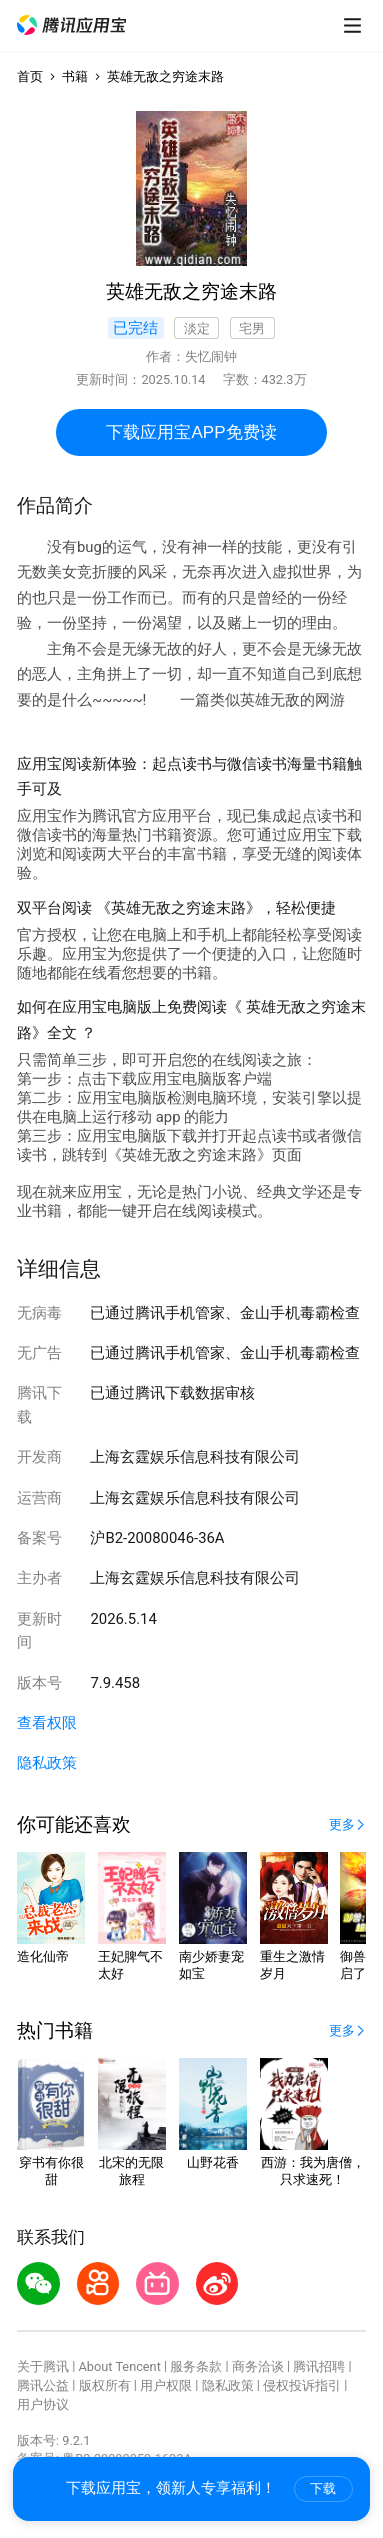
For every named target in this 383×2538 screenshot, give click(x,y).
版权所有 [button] (105, 2385)
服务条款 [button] (196, 2366)
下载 (323, 2488)
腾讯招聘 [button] (319, 2366)
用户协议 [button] (43, 2404)
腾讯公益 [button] (43, 2385)
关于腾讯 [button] (43, 2366)
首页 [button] (30, 76)
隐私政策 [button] (47, 1763)
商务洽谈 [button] (258, 2366)
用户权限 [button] (166, 2385)
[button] (71, 25)
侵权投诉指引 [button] (302, 2385)
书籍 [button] (75, 76)
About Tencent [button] (120, 2366)
